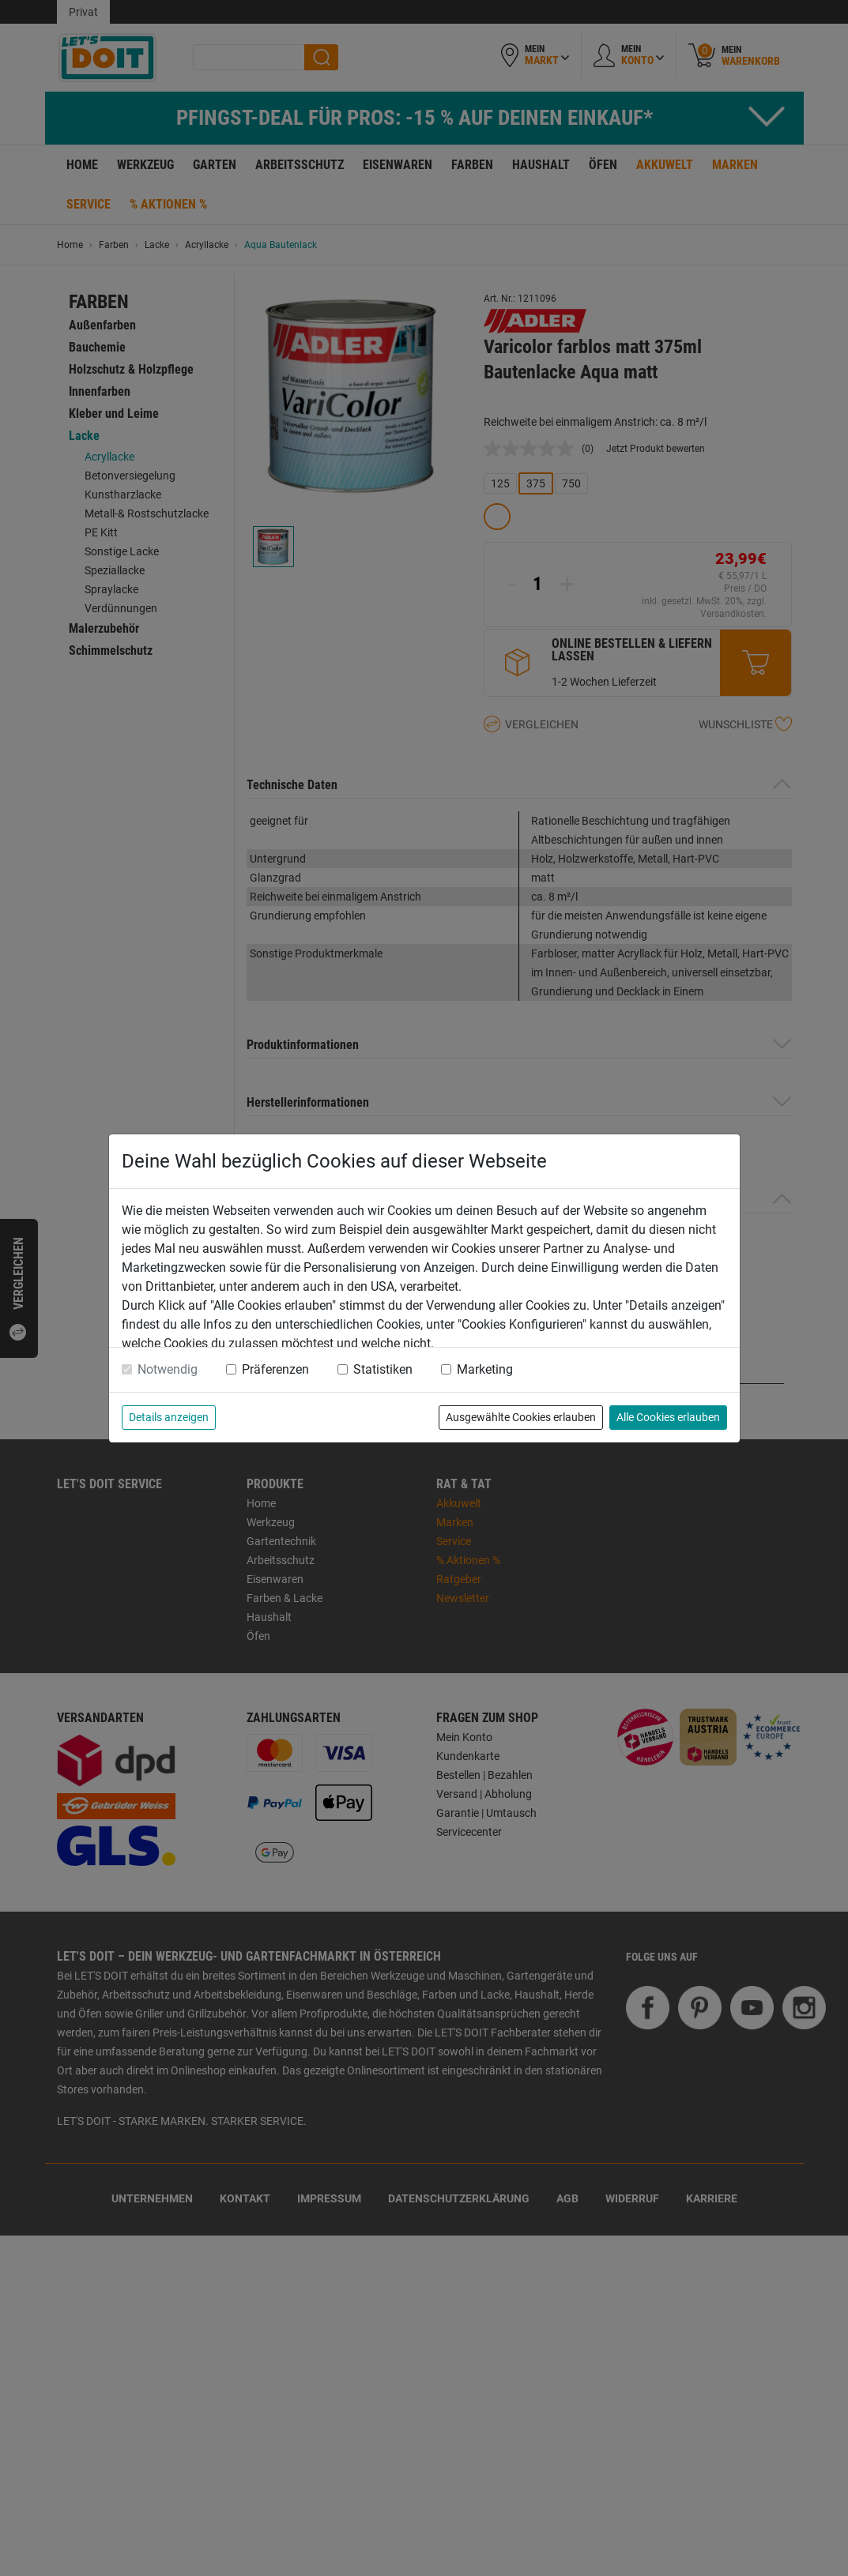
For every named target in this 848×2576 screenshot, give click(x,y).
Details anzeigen (169, 1417)
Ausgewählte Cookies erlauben (521, 1417)
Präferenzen (275, 1369)
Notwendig (168, 1369)
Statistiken (383, 1369)
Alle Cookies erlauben (668, 1417)
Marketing (485, 1369)
